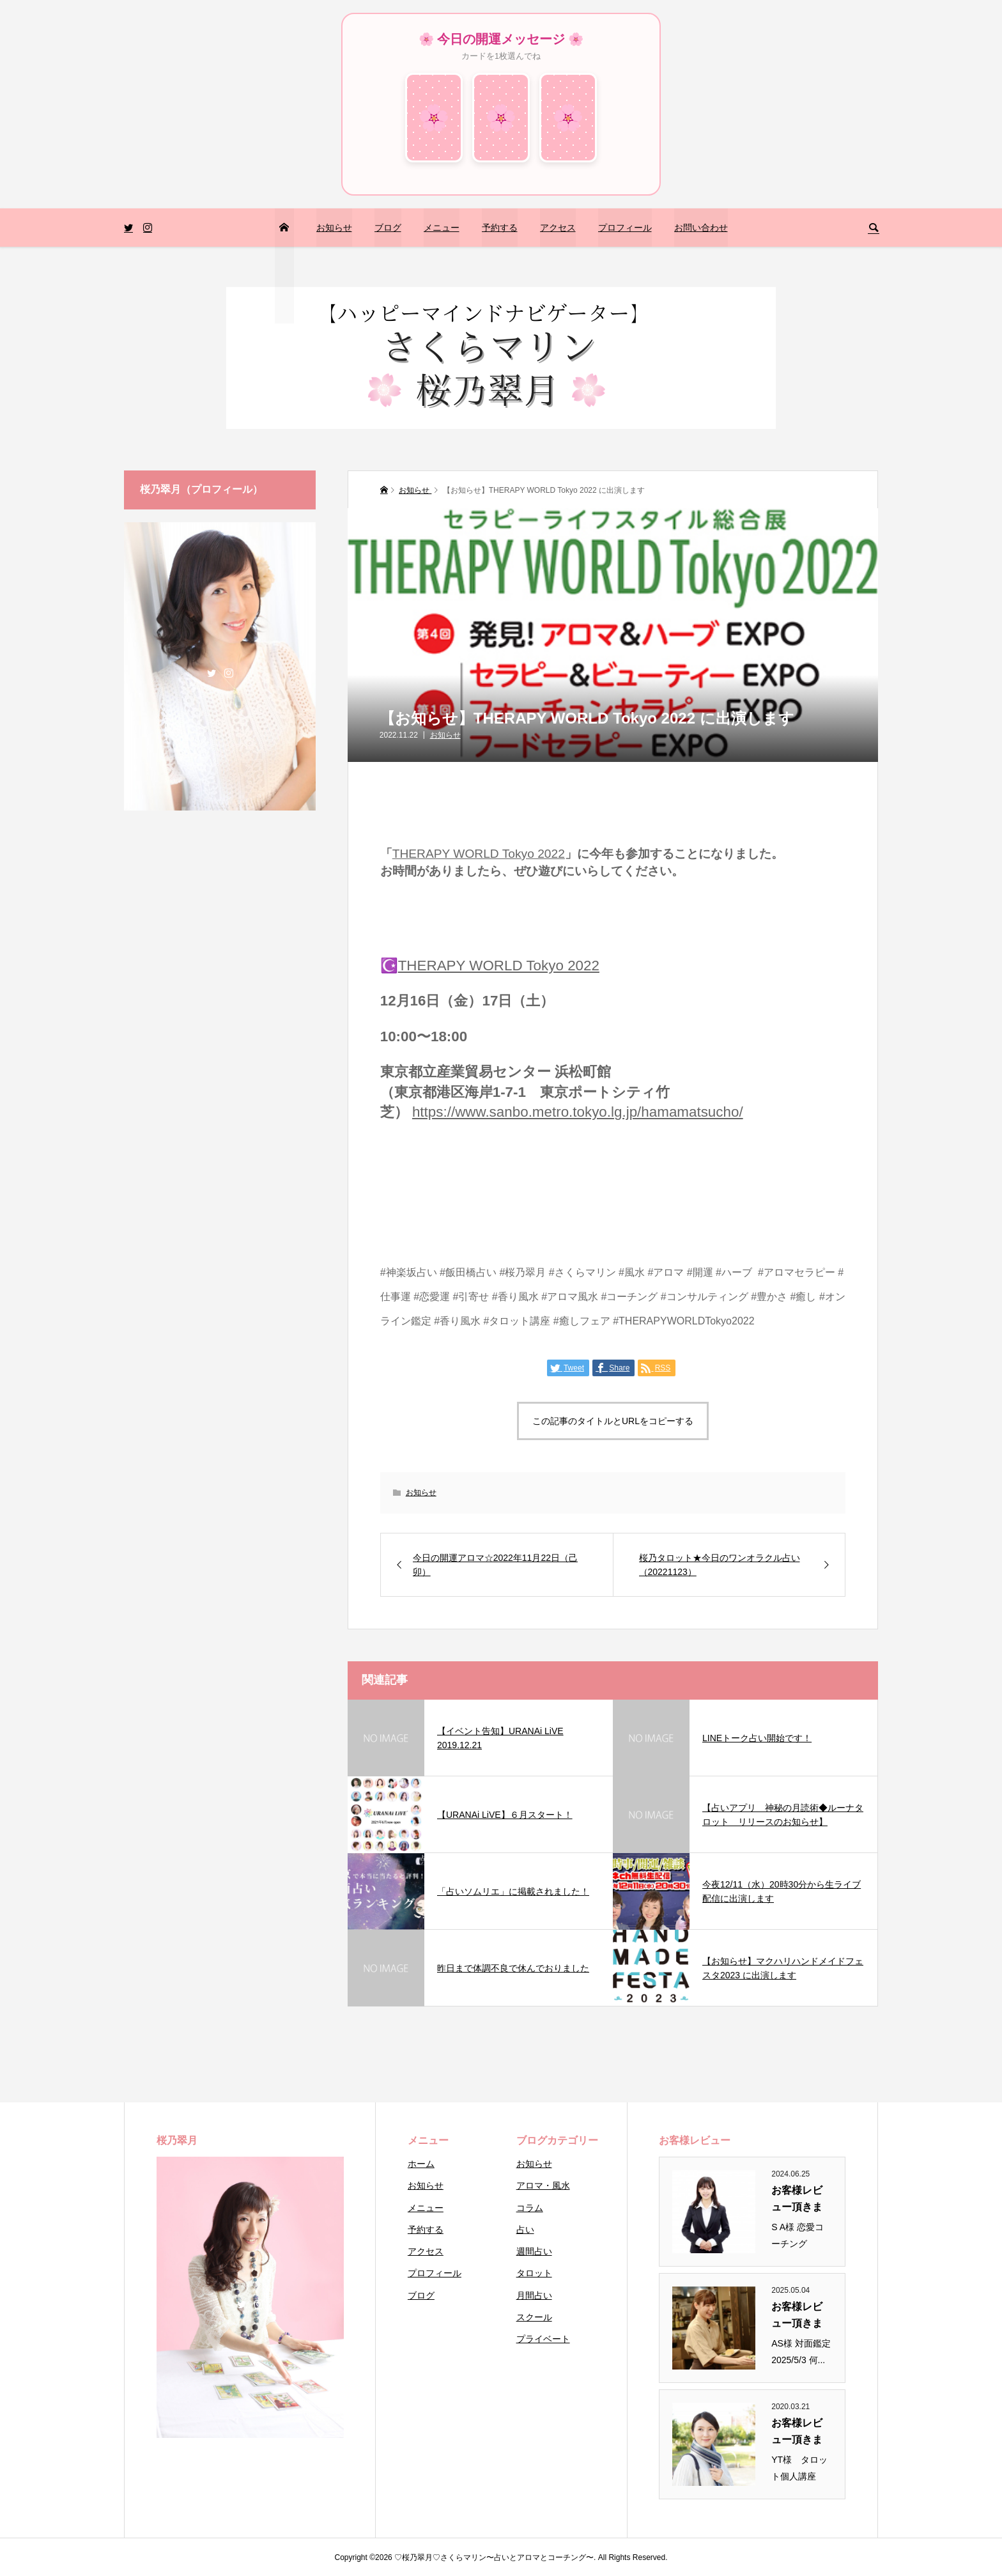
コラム (529, 2208)
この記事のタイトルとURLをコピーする (612, 1421)
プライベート (543, 2339)
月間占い (534, 2295)
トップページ (284, 265)
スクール (534, 2317)
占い (525, 2229)
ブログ (387, 227)
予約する (500, 227)
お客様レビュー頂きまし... (796, 2200)
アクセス (558, 227)
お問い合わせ (701, 227)
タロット (534, 2273)
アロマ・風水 (543, 2185)
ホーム (421, 2164)
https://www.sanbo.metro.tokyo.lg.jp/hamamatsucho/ (577, 1112)
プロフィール (625, 227)
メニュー (441, 227)
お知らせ (334, 227)
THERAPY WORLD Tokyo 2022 (478, 853)
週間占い (534, 2251)
